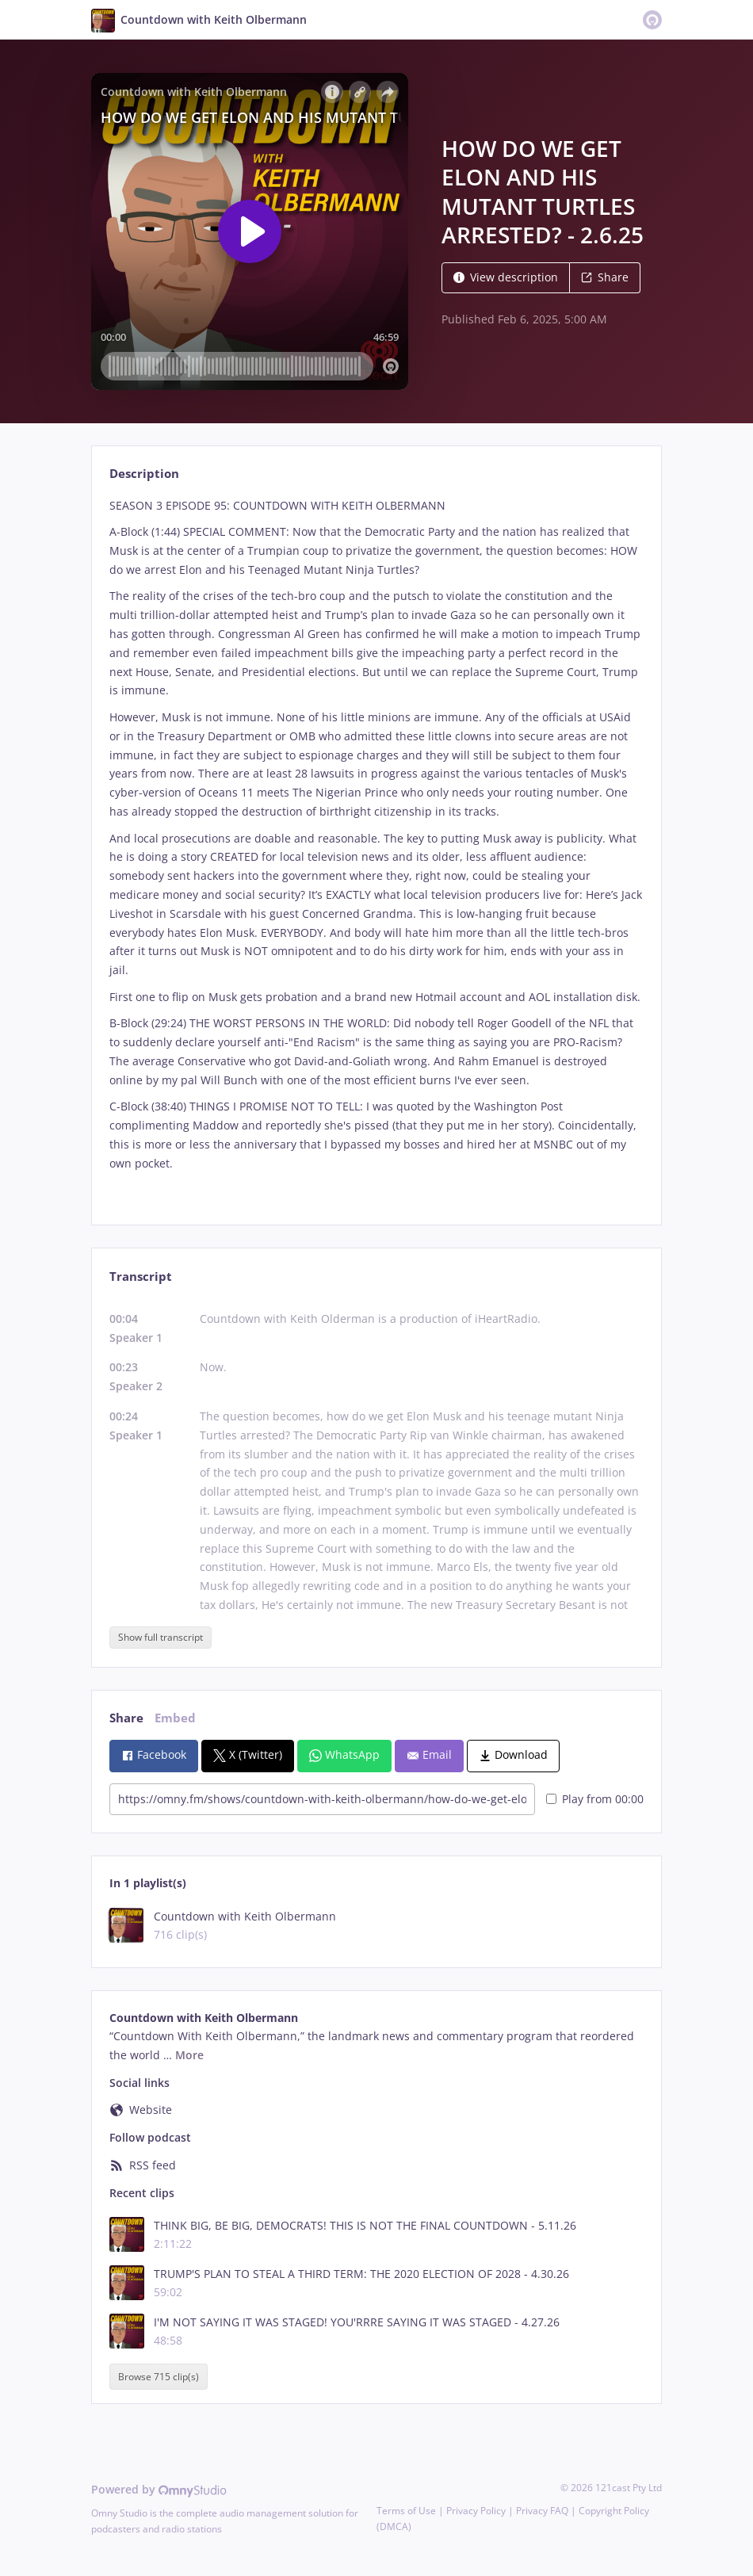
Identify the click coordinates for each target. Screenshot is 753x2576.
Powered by (159, 2489)
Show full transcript (160, 1637)
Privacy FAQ (542, 2510)
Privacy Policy (476, 2510)
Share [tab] (126, 1718)
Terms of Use (406, 2510)
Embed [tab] (175, 1718)
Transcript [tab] (140, 1276)
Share (605, 277)
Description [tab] (144, 473)
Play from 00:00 (595, 1798)
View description (505, 277)
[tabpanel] (376, 847)
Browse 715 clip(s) (158, 2376)
